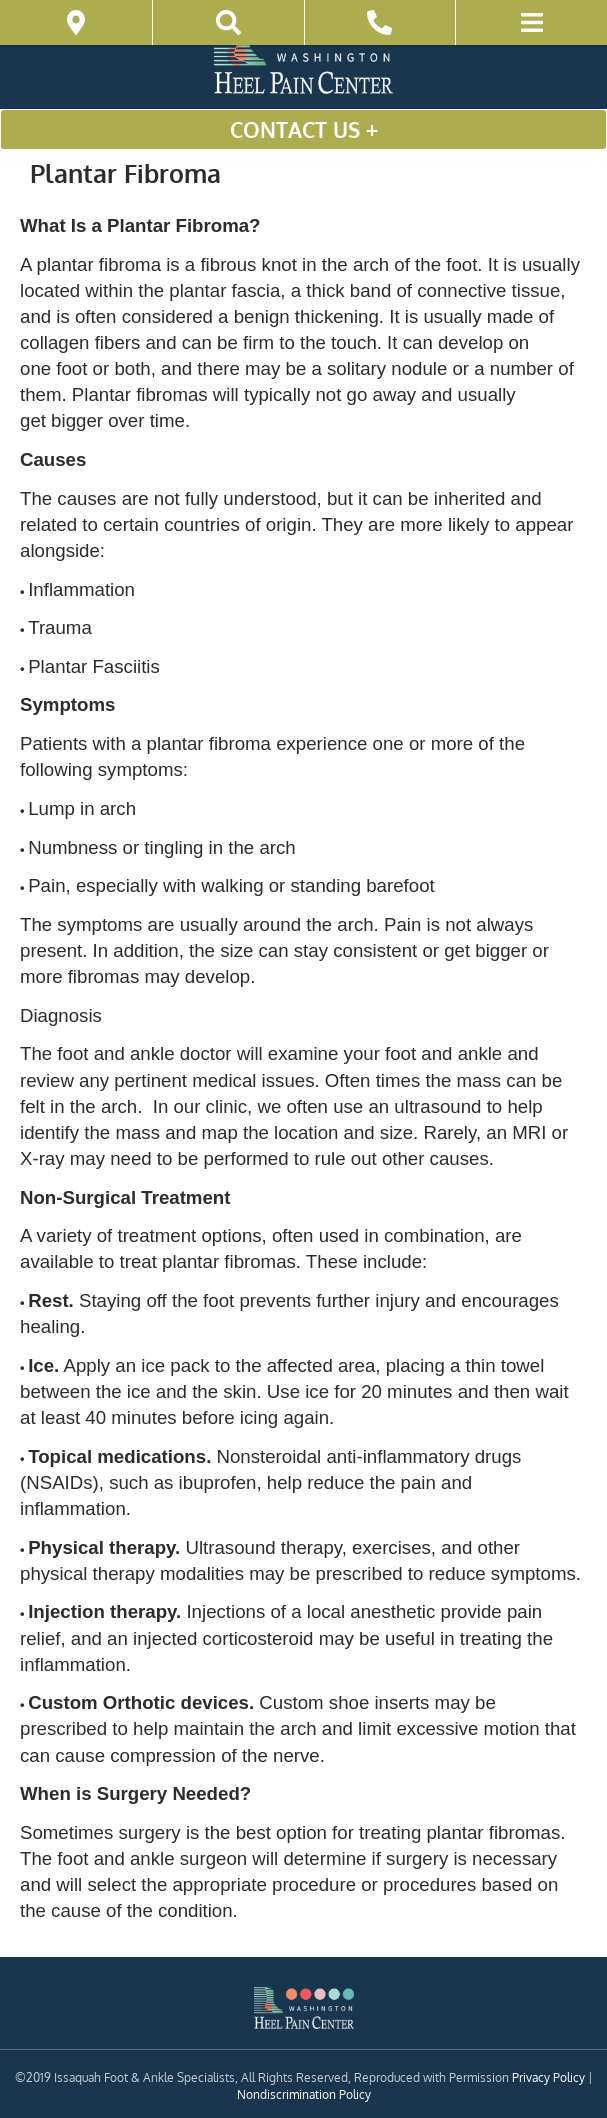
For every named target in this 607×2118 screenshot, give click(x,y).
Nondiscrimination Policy (304, 2094)
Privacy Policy (548, 2077)
